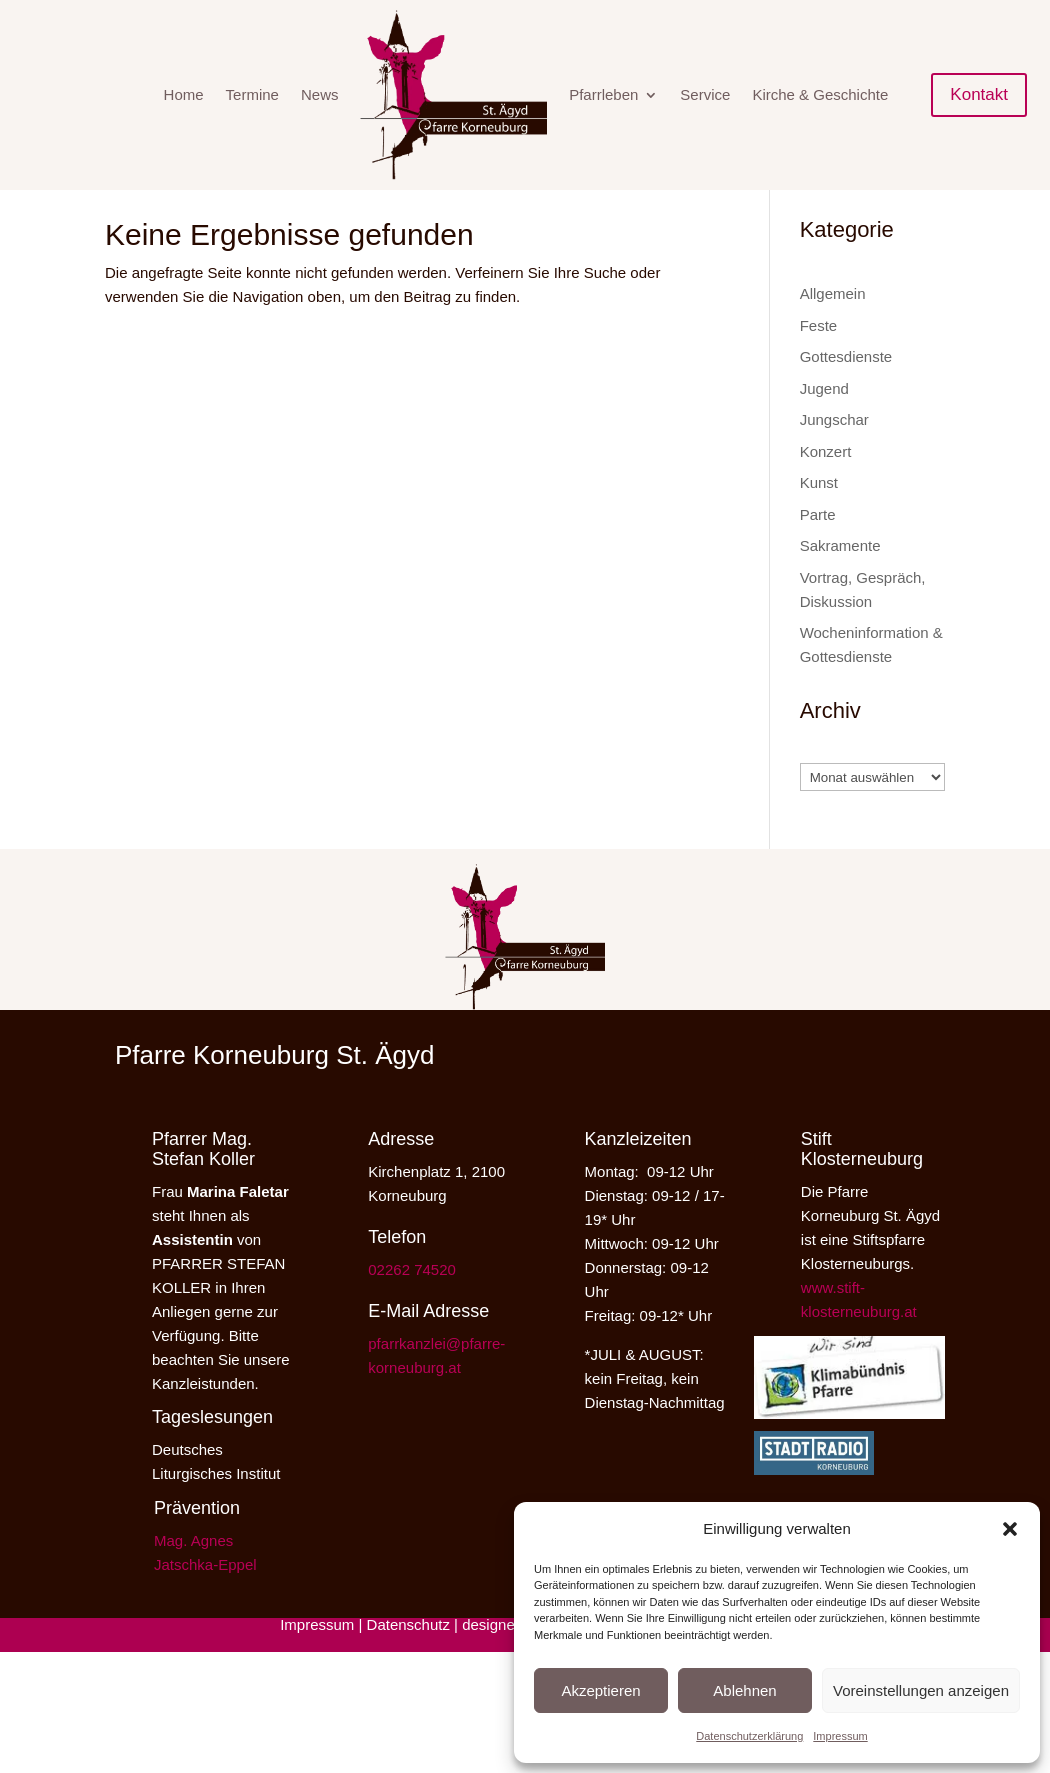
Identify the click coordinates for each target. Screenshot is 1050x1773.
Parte (818, 544)
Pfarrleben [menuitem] (603, 94)
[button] (1010, 1529)
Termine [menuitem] (252, 94)
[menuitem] (453, 95)
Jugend (824, 418)
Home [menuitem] (184, 94)
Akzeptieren (600, 1690)
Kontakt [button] (979, 94)
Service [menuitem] (705, 94)
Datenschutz (408, 1654)
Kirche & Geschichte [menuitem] (820, 94)
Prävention (197, 1538)
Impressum (840, 1736)
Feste (819, 355)
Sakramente (840, 575)
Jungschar (834, 449)
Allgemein (833, 323)
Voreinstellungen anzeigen (921, 1690)
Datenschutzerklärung (749, 1736)
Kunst (819, 512)
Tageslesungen (212, 1447)
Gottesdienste (846, 386)
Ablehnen (744, 1690)
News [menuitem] (320, 94)
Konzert (826, 481)
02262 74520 (412, 1299)
